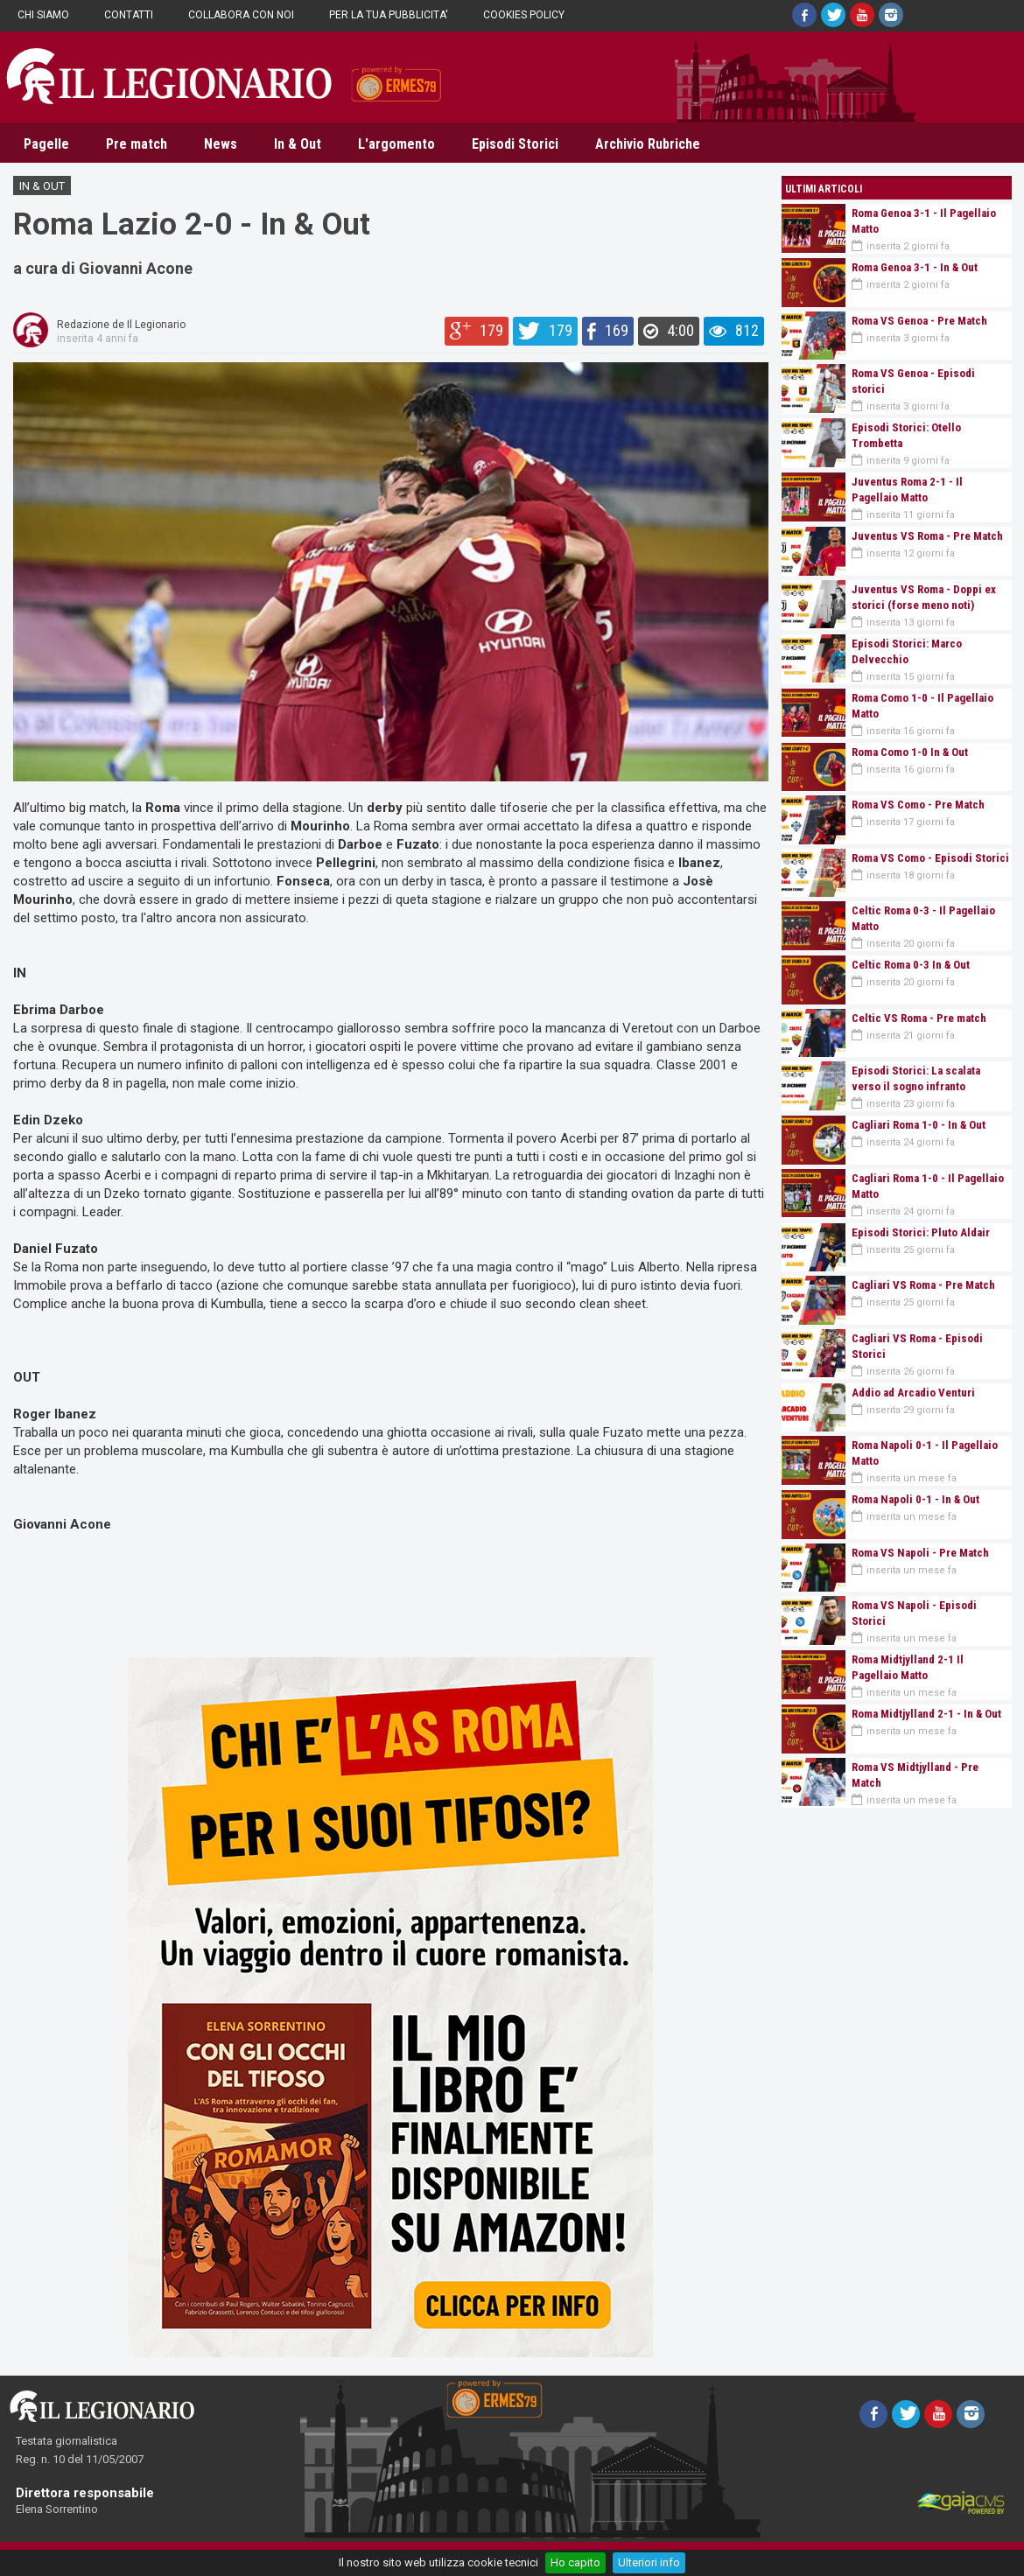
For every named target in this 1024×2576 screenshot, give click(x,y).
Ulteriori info (649, 2562)
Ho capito (575, 2562)
